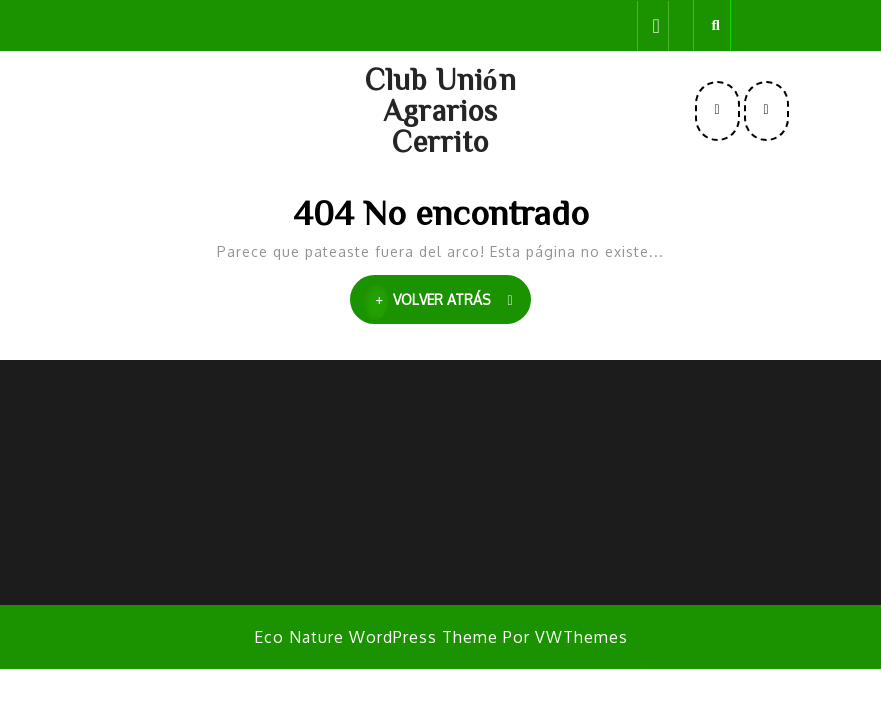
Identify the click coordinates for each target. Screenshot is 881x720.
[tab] (653, 26)
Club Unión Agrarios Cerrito (441, 110)
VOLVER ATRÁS (446, 301)
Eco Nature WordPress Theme (376, 637)
